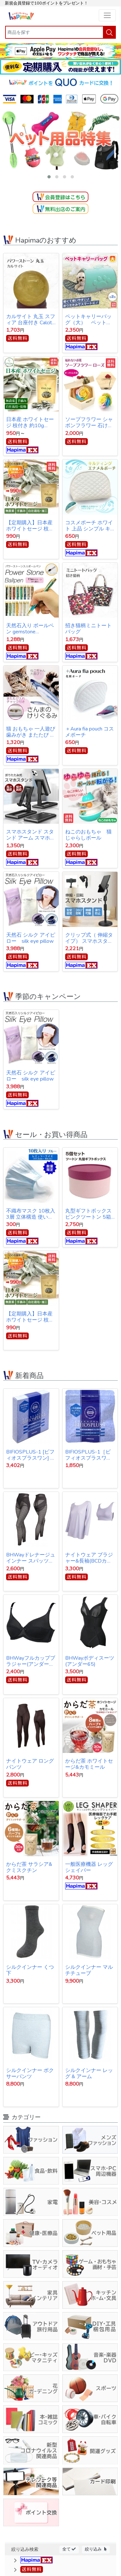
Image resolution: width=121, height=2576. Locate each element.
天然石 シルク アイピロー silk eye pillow (30, 938)
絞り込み (96, 2549)
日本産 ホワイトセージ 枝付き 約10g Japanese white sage (30, 422)
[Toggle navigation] (107, 15)
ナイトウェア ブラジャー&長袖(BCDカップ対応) (89, 1558)
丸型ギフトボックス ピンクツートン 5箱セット (88, 1214)
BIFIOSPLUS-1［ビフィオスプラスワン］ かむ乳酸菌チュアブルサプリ (89, 1455)
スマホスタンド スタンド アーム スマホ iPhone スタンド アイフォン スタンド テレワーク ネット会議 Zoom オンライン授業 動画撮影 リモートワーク (30, 835)
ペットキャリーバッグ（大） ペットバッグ (88, 320)
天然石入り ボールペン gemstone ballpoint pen (30, 629)
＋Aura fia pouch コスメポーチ (89, 732)
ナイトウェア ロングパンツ (30, 1764)
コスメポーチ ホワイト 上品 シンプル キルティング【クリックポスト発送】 (89, 526)
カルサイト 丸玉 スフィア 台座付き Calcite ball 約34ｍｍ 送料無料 (30, 320)
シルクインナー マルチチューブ (89, 1970)
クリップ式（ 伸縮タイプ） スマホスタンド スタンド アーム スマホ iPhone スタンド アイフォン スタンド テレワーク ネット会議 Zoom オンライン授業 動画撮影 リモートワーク (89, 938)
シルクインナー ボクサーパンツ (30, 2073)
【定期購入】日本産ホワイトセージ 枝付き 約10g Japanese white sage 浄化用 (30, 526)
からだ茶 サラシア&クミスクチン (29, 1867)
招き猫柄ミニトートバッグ (88, 629)
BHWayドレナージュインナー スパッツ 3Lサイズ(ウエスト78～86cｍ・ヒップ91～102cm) (30, 1558)
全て (69, 2549)
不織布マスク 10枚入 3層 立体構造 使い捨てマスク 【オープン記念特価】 (30, 1214)
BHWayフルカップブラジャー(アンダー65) (30, 1661)
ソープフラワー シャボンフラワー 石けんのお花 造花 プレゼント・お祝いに (89, 422)
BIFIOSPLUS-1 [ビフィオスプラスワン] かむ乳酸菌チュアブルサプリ (30, 1455)
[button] (49, 177)
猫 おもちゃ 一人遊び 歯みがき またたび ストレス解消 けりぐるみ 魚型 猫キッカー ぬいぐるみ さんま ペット (30, 732)
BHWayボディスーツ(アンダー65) (89, 1661)
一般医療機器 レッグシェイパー (89, 1867)
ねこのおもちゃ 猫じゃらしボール (88, 835)
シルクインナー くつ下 (30, 1970)
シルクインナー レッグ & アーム (89, 2073)
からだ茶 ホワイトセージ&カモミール (89, 1764)
